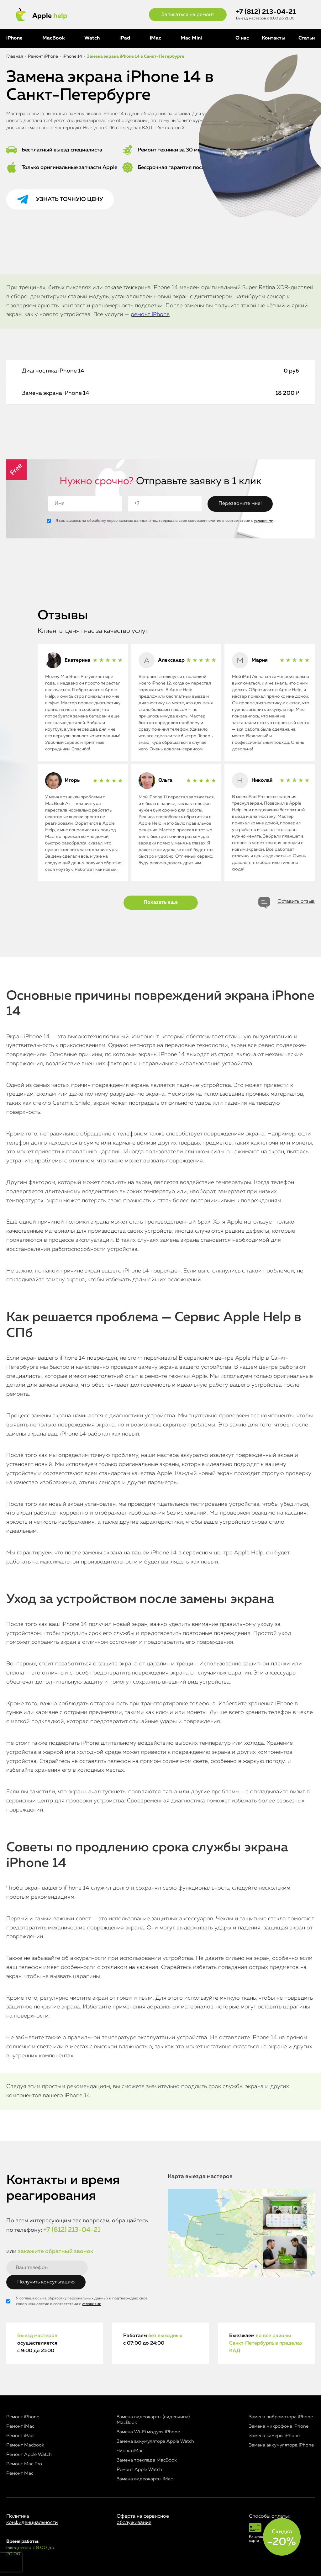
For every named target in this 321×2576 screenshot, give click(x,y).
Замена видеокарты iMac (145, 2479)
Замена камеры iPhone (274, 2435)
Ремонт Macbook (25, 2445)
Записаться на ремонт (187, 14)
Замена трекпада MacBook (147, 2460)
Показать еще (161, 902)
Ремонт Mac (19, 2473)
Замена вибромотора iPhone (281, 2417)
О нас (242, 38)
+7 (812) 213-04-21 (266, 12)
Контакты (273, 38)
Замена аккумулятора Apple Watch (155, 2441)
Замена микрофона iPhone (278, 2426)
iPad (124, 38)
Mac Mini (191, 38)
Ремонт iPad (20, 2435)
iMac (155, 38)
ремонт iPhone (150, 314)
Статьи (306, 38)
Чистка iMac (130, 2450)
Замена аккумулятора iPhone (281, 2445)
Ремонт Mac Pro (24, 2464)
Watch (92, 38)
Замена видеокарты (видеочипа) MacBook (153, 2420)
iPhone (14, 38)
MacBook (53, 38)
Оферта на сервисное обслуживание (143, 2519)
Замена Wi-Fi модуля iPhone (148, 2432)
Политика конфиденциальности (32, 2519)
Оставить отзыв (296, 901)
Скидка (282, 2538)
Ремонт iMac (20, 2426)
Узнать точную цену (69, 199)
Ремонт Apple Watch (29, 2454)
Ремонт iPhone (22, 2417)
